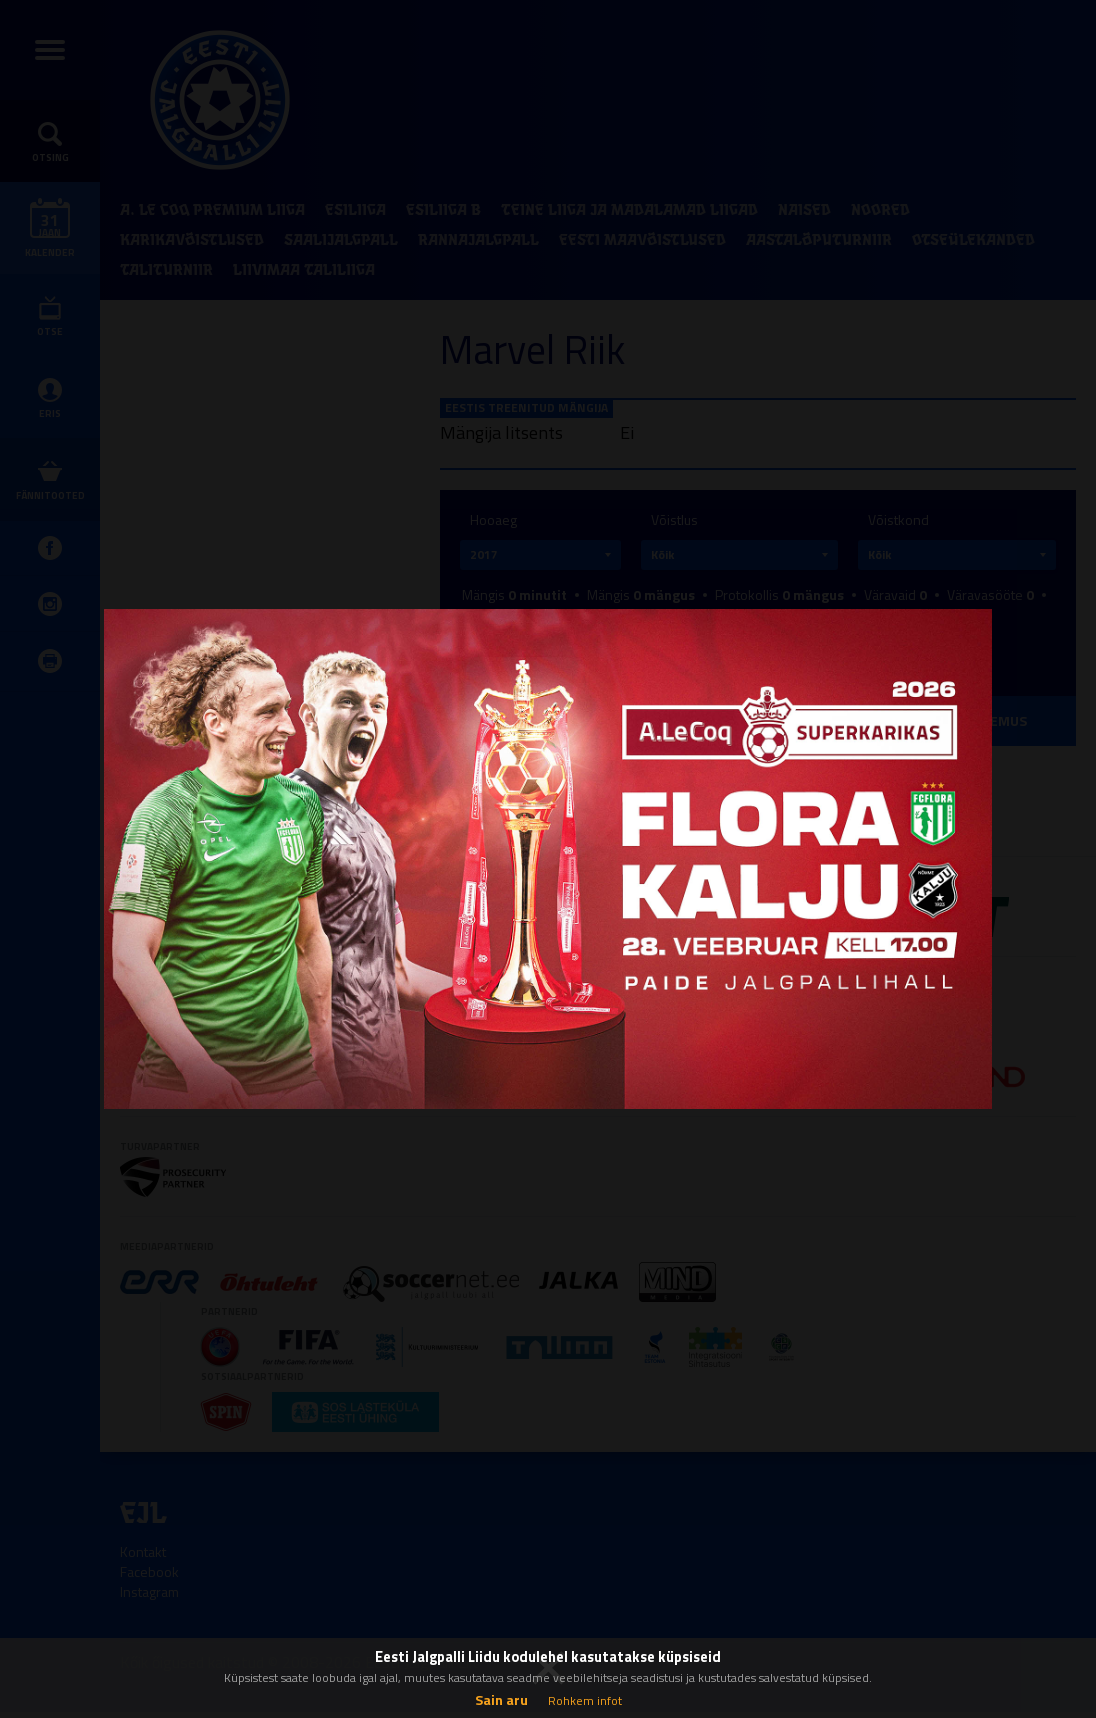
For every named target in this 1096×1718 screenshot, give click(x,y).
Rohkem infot (585, 1700)
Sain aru (501, 1699)
